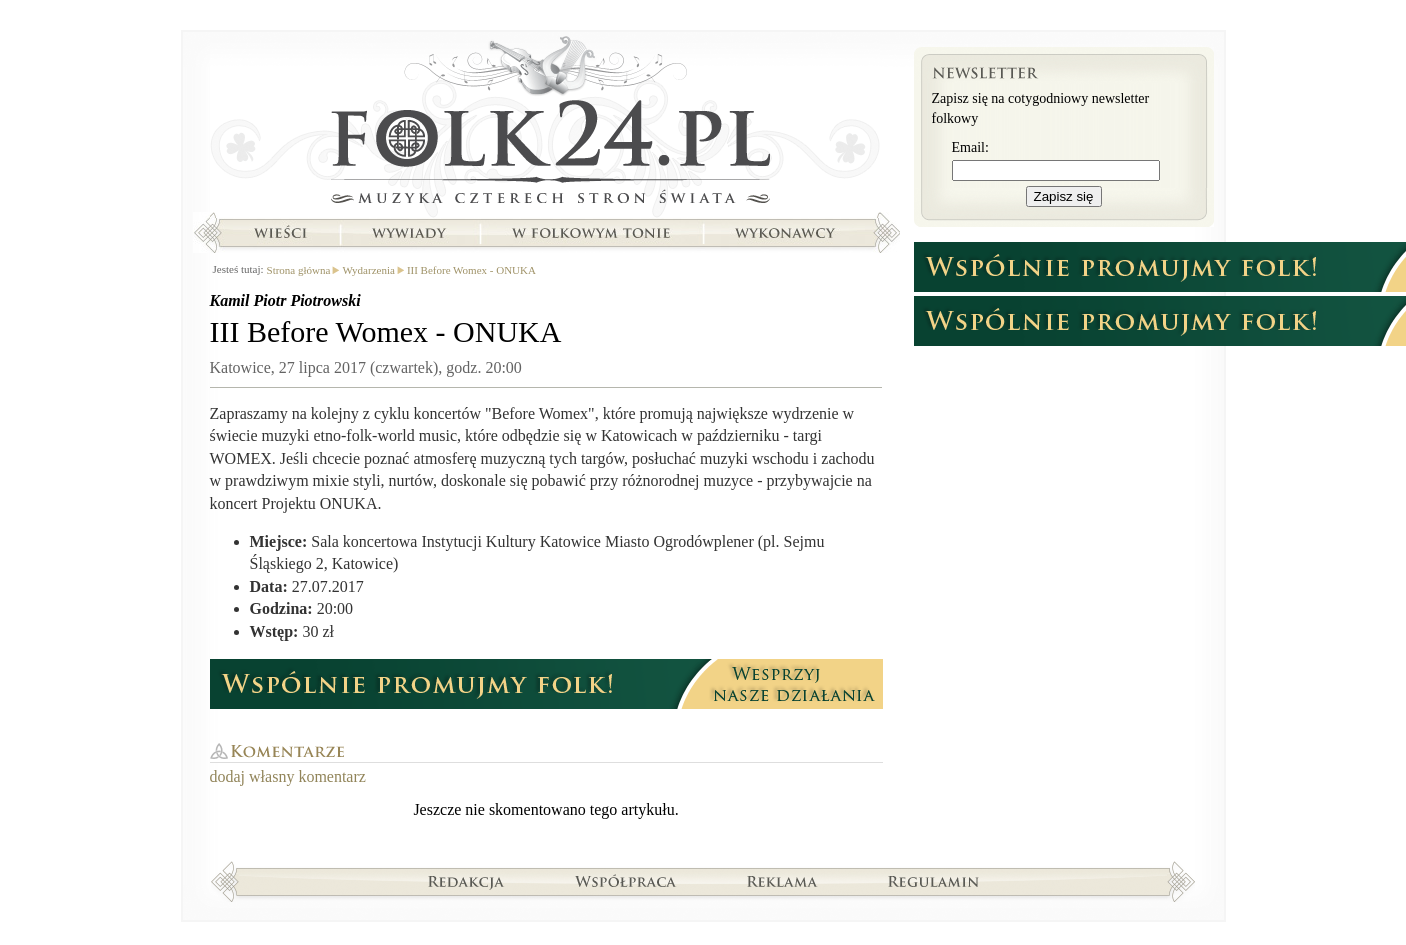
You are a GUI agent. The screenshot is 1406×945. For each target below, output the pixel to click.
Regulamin (933, 881)
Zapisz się (1064, 196)
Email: (970, 147)
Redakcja (466, 881)
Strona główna (546, 125)
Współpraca (626, 881)
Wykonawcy (787, 233)
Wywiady (409, 233)
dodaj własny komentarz (288, 776)
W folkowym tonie (590, 233)
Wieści (280, 233)
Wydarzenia (368, 270)
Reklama (782, 881)
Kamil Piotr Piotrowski (285, 300)
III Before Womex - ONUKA (471, 270)
